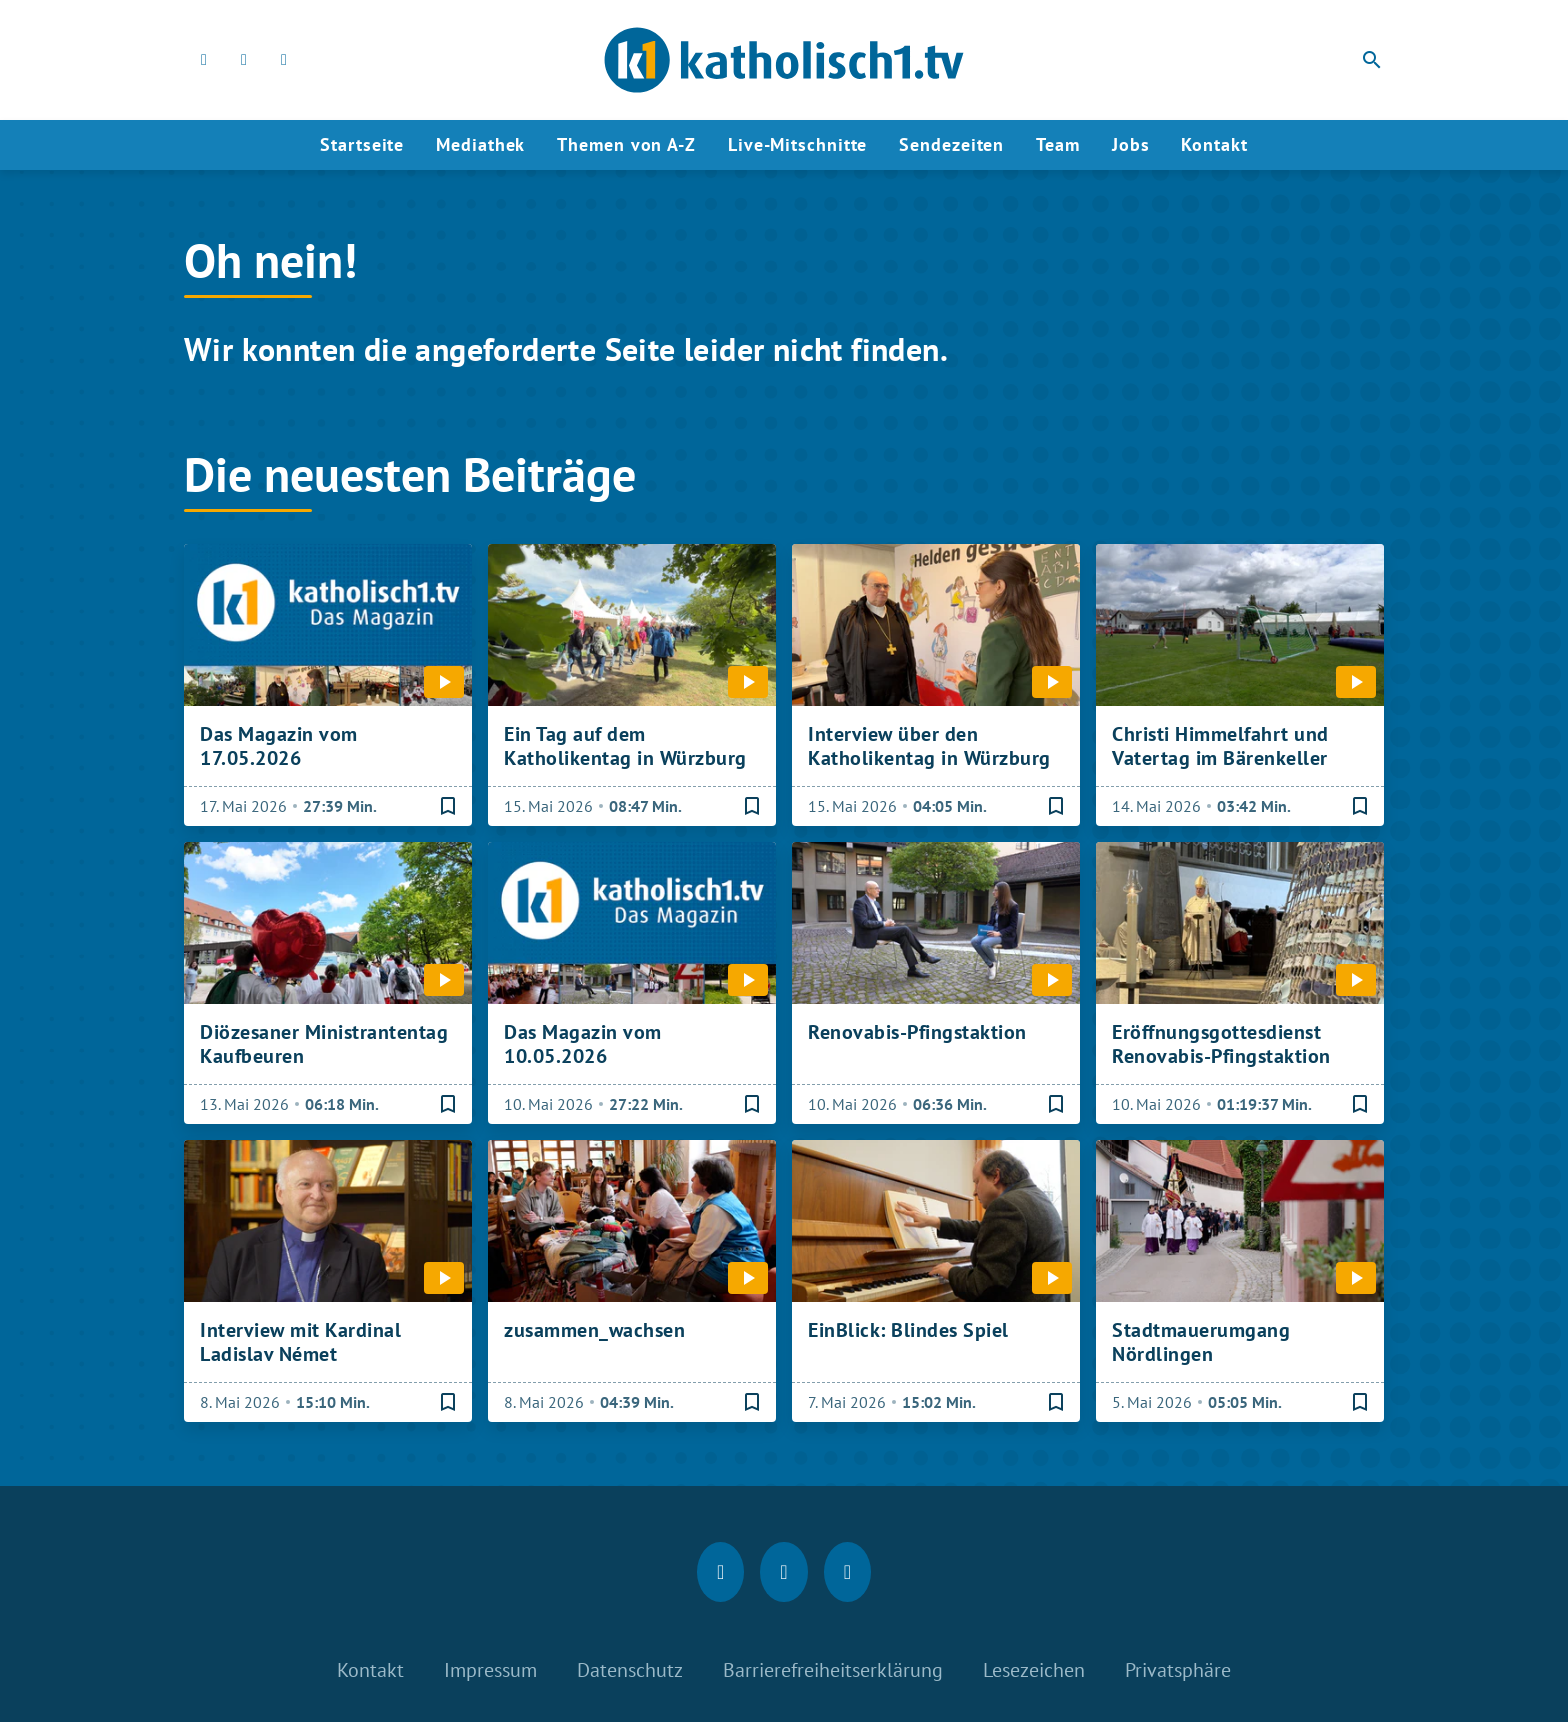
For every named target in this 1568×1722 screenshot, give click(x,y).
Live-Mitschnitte (797, 144)
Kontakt (1214, 144)
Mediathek (480, 144)
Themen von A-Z (626, 144)
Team (1058, 144)
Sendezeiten (951, 144)
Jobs (1131, 144)
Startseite (362, 144)
